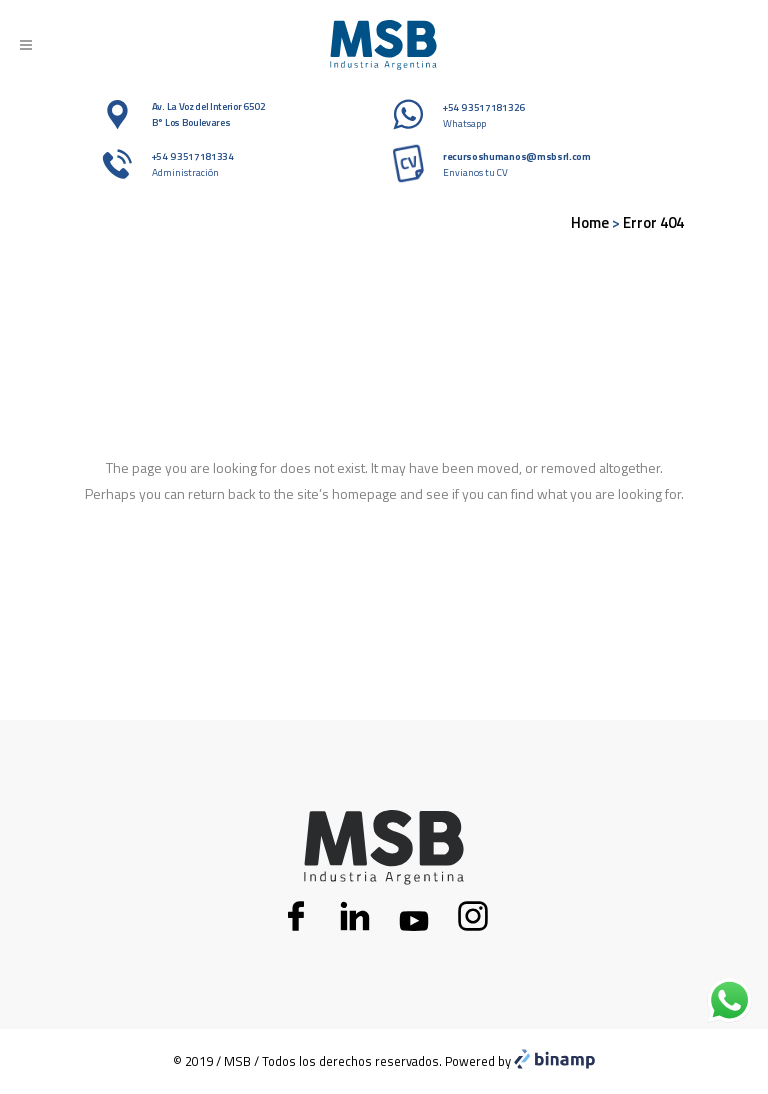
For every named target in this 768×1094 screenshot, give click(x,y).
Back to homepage (384, 579)
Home (590, 222)
